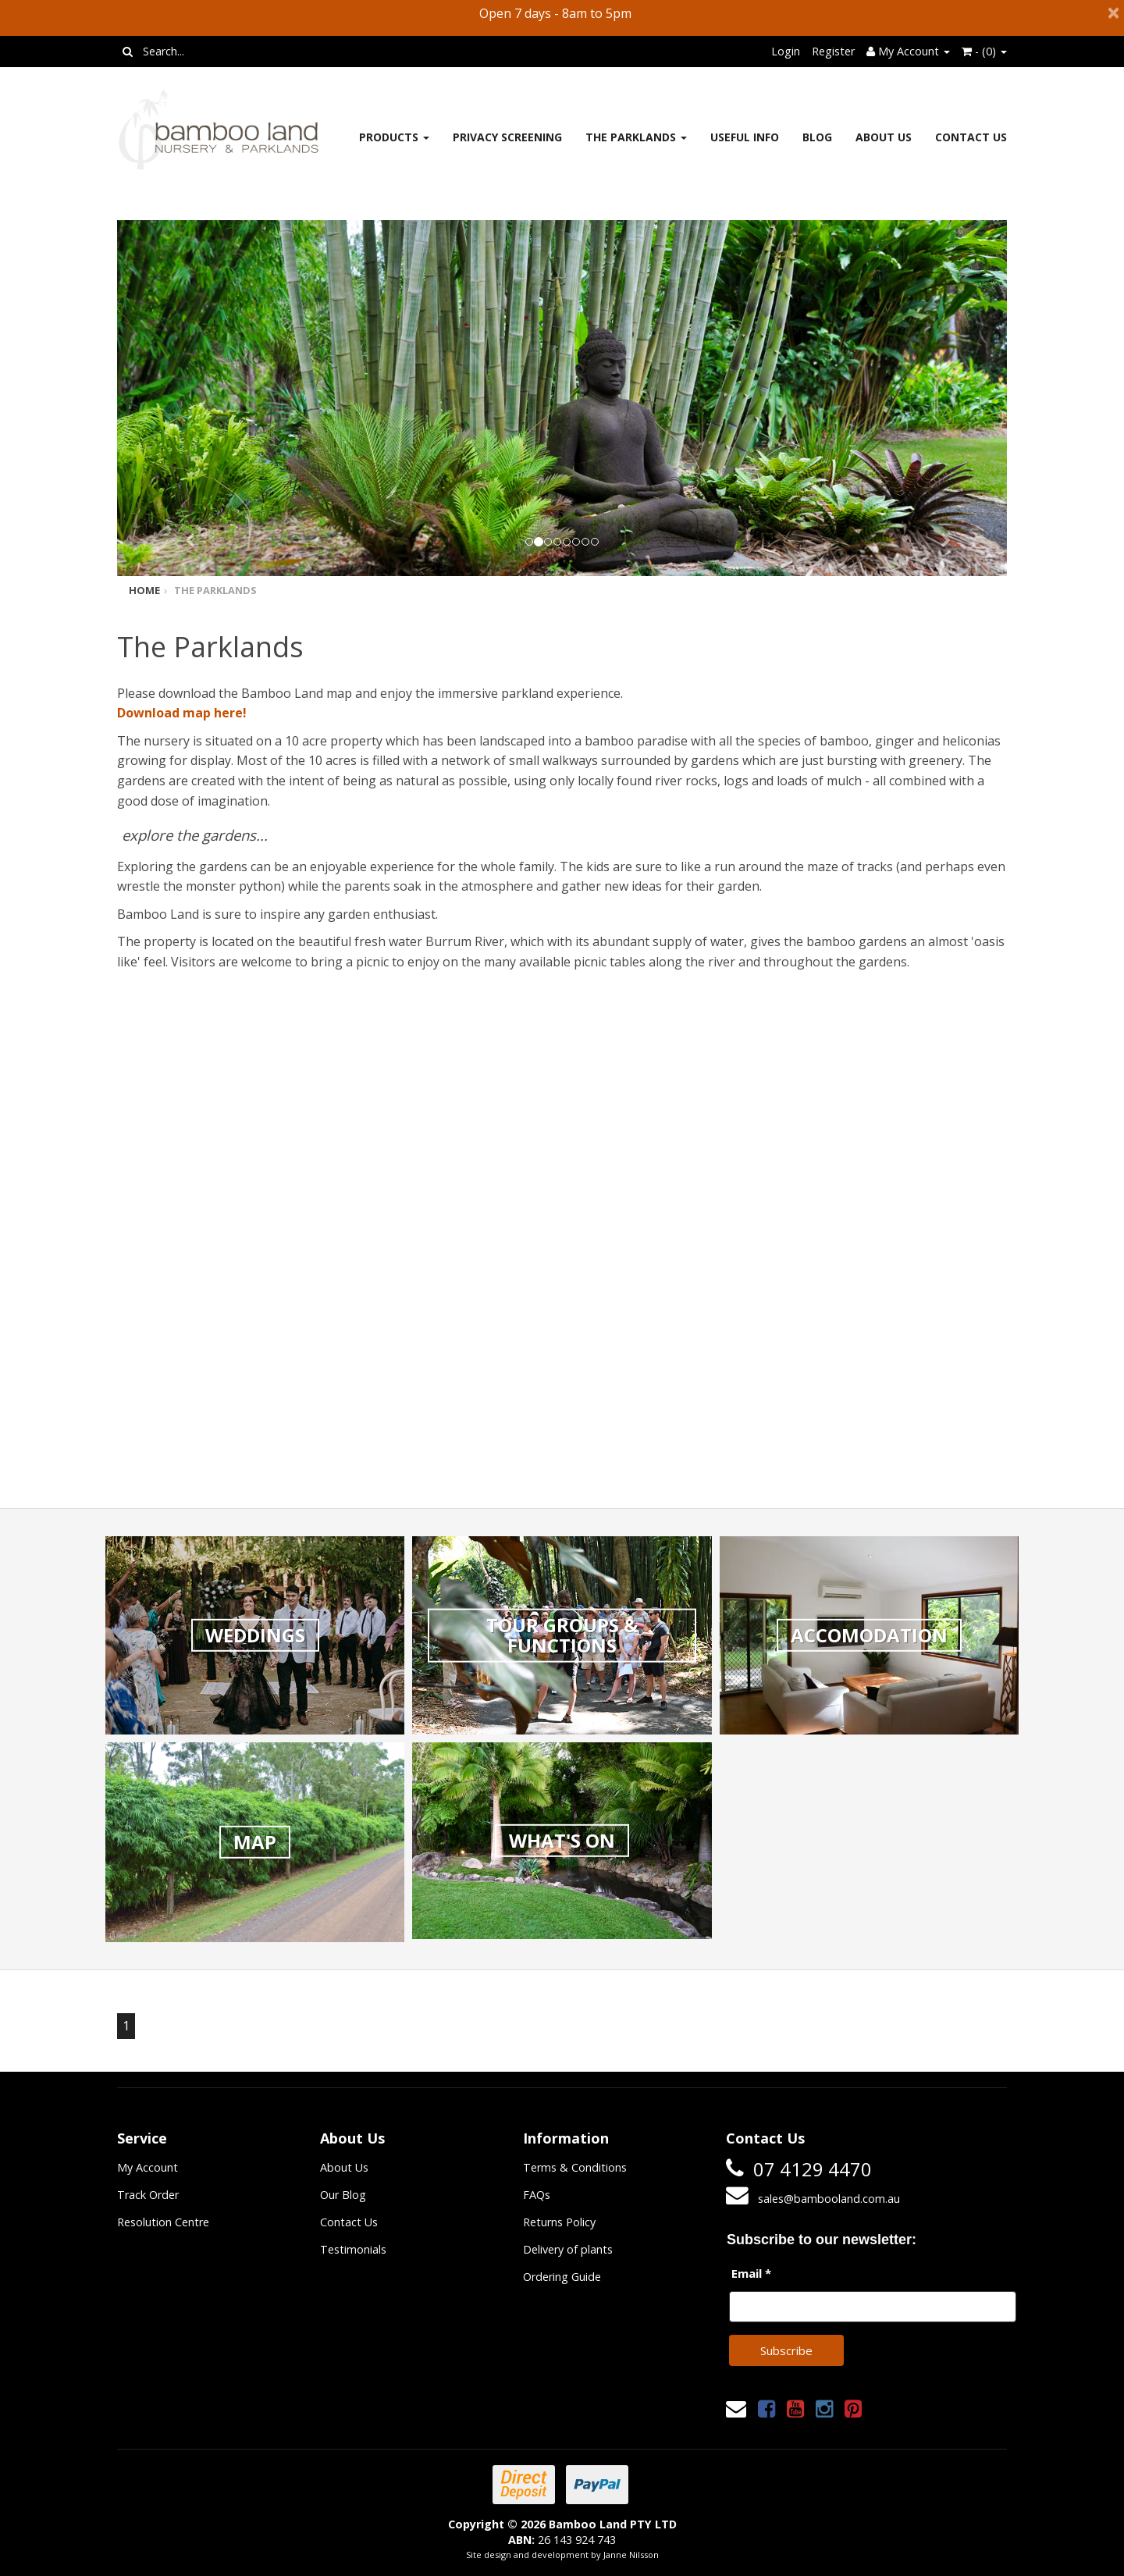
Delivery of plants (568, 2249)
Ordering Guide (562, 2276)
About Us (883, 137)
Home (144, 590)
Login (785, 51)
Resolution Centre (163, 2222)
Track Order (148, 2194)
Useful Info (744, 137)
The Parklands (636, 137)
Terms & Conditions (575, 2167)
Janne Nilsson (631, 2554)
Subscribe (786, 2350)
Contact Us (971, 137)
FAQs (536, 2194)
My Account (147, 2167)
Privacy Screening (507, 137)
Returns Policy (559, 2222)
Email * (751, 2273)
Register (833, 51)
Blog (817, 137)
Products (394, 137)
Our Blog (343, 2194)
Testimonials (353, 2249)
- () (984, 51)
